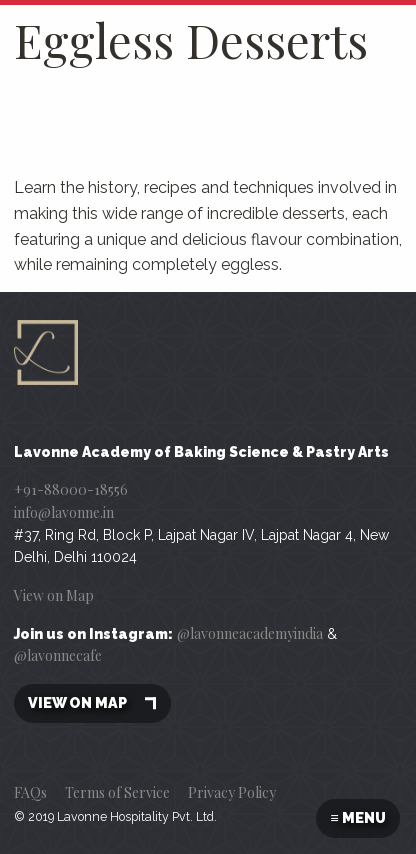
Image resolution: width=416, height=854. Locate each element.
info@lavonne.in (64, 512)
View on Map (54, 595)
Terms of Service (117, 792)
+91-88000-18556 (71, 489)
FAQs (30, 792)
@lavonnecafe (58, 655)
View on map (92, 703)
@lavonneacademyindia (250, 633)
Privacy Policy (232, 792)
